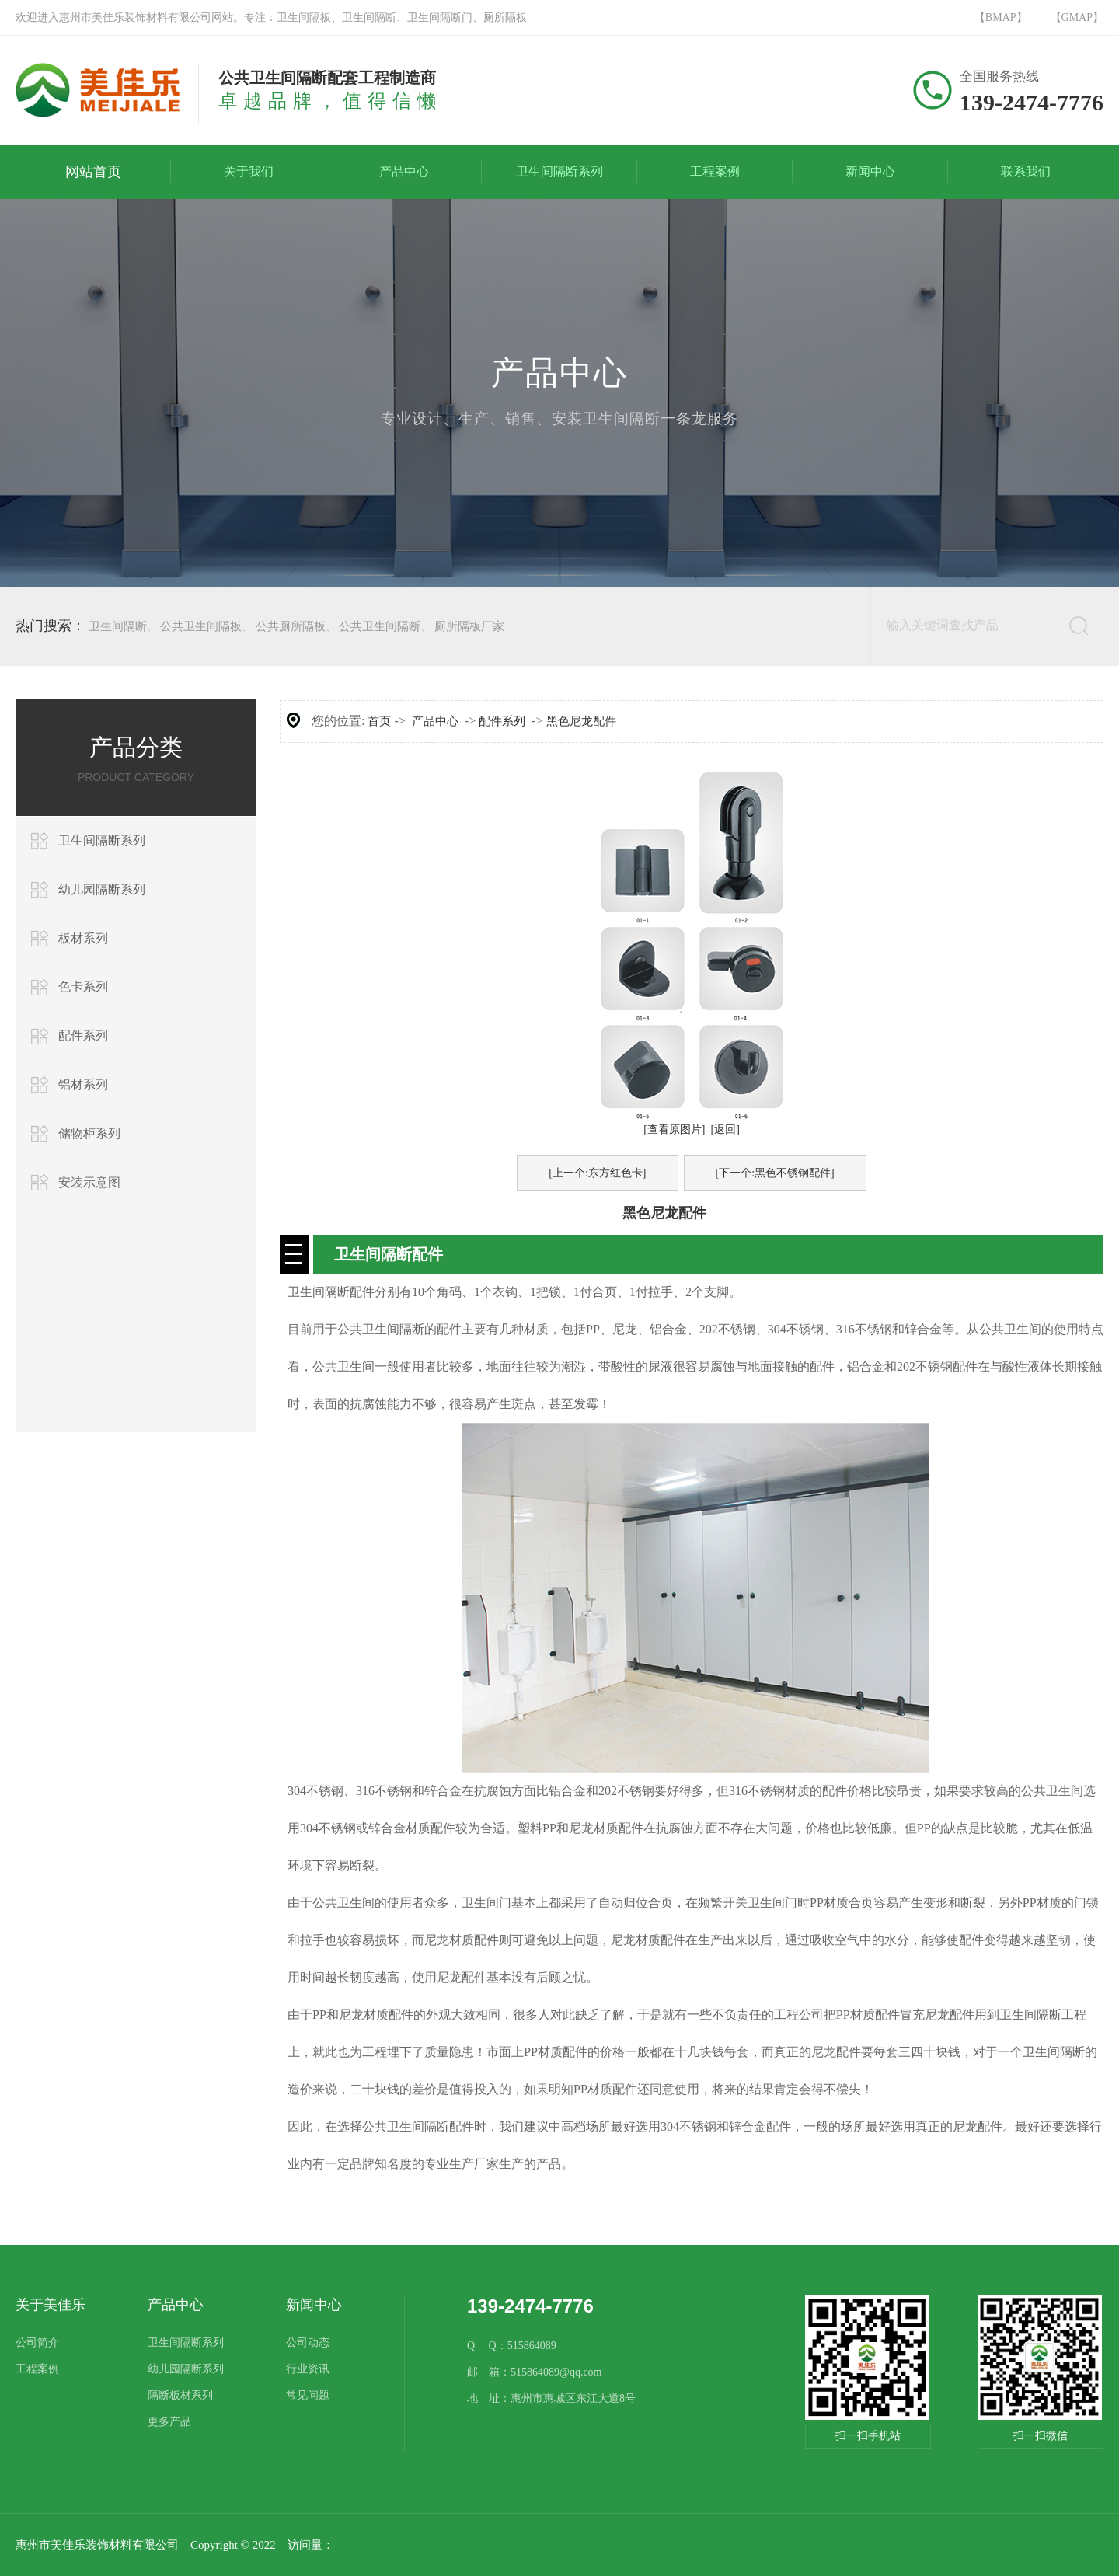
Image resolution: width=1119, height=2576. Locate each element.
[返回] (725, 1129)
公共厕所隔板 (291, 626)
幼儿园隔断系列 (101, 889)
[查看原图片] (674, 1129)
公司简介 (37, 2342)
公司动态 (307, 2342)
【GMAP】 (1077, 17)
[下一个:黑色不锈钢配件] (775, 1173)
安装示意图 (89, 1182)
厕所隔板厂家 (469, 626)
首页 (379, 721)
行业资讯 (307, 2369)
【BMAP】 (1000, 17)
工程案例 (37, 2369)
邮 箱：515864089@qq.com (534, 2372)
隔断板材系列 (180, 2395)
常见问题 (307, 2395)
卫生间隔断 (118, 626)
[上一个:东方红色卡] (597, 1173)
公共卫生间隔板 (201, 626)
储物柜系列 (89, 1133)
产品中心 (435, 721)
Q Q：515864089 (511, 2345)
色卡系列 (83, 986)
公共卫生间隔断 (379, 626)
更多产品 (169, 2422)
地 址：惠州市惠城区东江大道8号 (551, 2398)
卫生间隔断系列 (101, 840)
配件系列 (83, 1035)
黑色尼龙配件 (581, 721)
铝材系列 (83, 1084)
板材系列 (83, 938)
